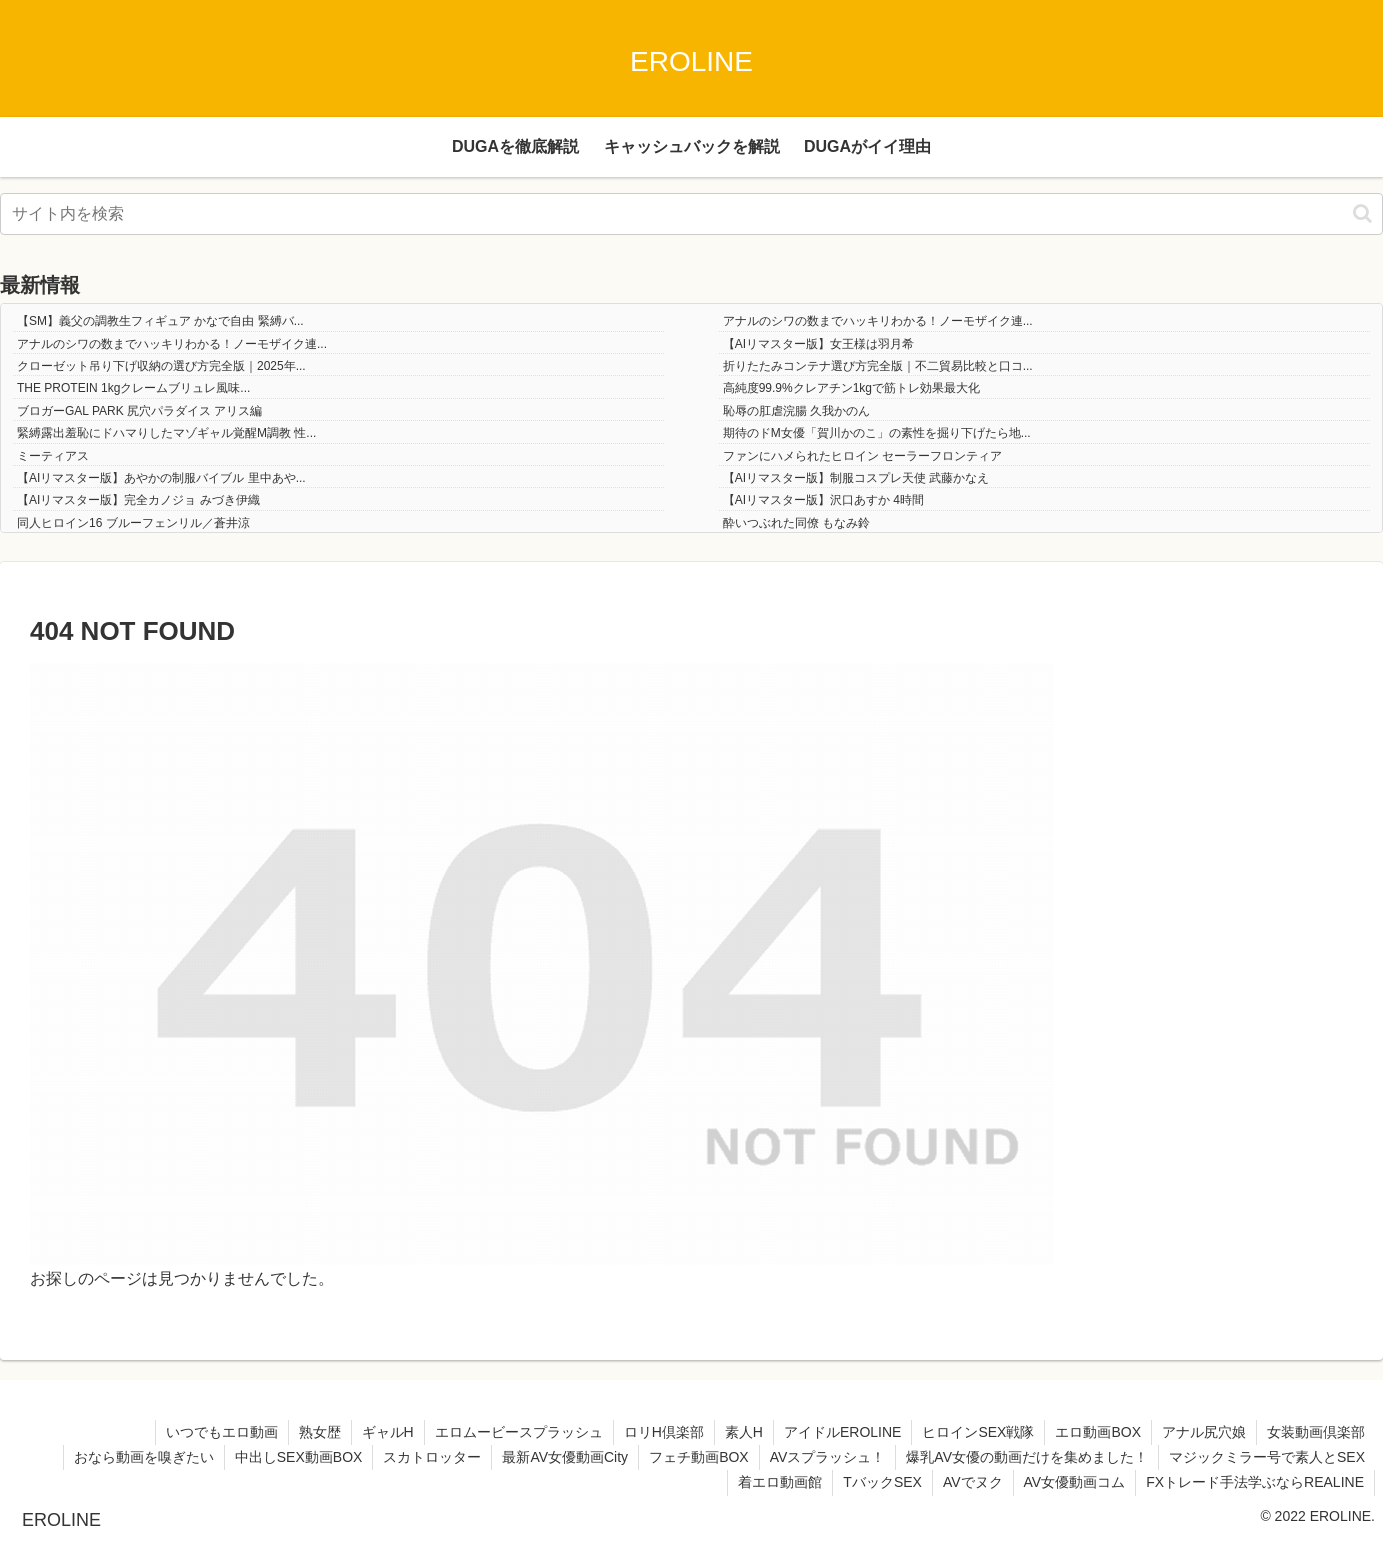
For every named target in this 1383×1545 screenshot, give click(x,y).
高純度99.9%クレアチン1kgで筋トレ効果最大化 (851, 388)
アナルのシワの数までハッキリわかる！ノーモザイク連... (878, 321)
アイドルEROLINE (842, 1432)
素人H (744, 1432)
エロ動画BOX (1098, 1432)
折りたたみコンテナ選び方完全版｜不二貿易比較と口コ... (878, 366)
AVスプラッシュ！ (828, 1457)
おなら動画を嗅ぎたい (144, 1457)
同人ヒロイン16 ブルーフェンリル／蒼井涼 (133, 523)
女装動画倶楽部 (1316, 1432)
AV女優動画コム (1075, 1482)
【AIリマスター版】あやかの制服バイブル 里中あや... (161, 478)
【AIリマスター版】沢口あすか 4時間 (823, 500)
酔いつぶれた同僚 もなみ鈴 (796, 523)
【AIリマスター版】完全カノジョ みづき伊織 (138, 500)
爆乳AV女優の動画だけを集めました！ (1027, 1457)
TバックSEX (882, 1482)
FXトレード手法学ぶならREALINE (1255, 1482)
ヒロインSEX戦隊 (978, 1432)
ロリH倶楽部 (664, 1432)
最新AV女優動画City (565, 1457)
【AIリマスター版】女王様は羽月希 (818, 344)
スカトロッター (432, 1457)
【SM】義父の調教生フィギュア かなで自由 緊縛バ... (160, 321)
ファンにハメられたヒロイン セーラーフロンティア (862, 456)
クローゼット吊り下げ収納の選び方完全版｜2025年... (161, 366)
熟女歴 (320, 1432)
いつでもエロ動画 (222, 1432)
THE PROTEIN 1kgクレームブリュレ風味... (133, 388)
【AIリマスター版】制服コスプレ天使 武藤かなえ (856, 478)
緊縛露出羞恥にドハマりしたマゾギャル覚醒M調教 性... (166, 433)
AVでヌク (973, 1482)
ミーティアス (53, 456)
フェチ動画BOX (699, 1457)
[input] (691, 214)
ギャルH (388, 1432)
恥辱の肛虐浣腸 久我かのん (796, 411)
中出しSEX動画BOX (299, 1457)
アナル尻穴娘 (1204, 1432)
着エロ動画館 (780, 1482)
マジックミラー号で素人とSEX (1267, 1457)
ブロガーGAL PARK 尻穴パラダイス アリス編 (139, 411)
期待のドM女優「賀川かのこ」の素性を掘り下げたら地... (877, 433)
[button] (1362, 213)
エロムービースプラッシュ (519, 1432)
